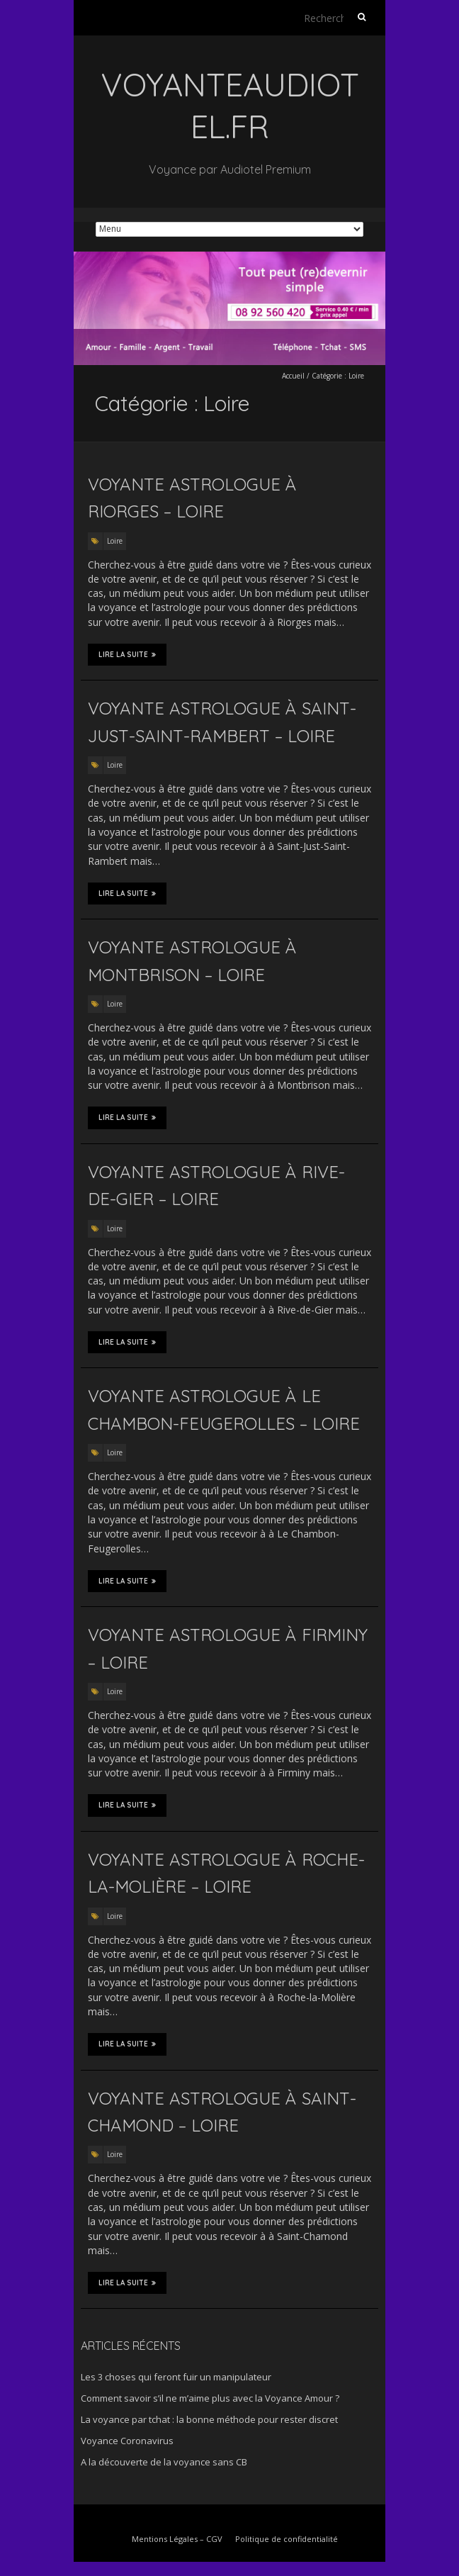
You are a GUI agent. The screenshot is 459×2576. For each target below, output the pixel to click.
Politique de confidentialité (286, 2538)
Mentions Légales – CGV (177, 2538)
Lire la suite (127, 654)
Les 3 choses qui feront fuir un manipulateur (176, 2376)
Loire (115, 541)
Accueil (293, 376)
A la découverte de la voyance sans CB (164, 2461)
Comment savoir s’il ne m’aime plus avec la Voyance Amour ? (210, 2398)
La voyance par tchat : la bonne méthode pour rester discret (209, 2419)
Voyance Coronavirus (127, 2440)
